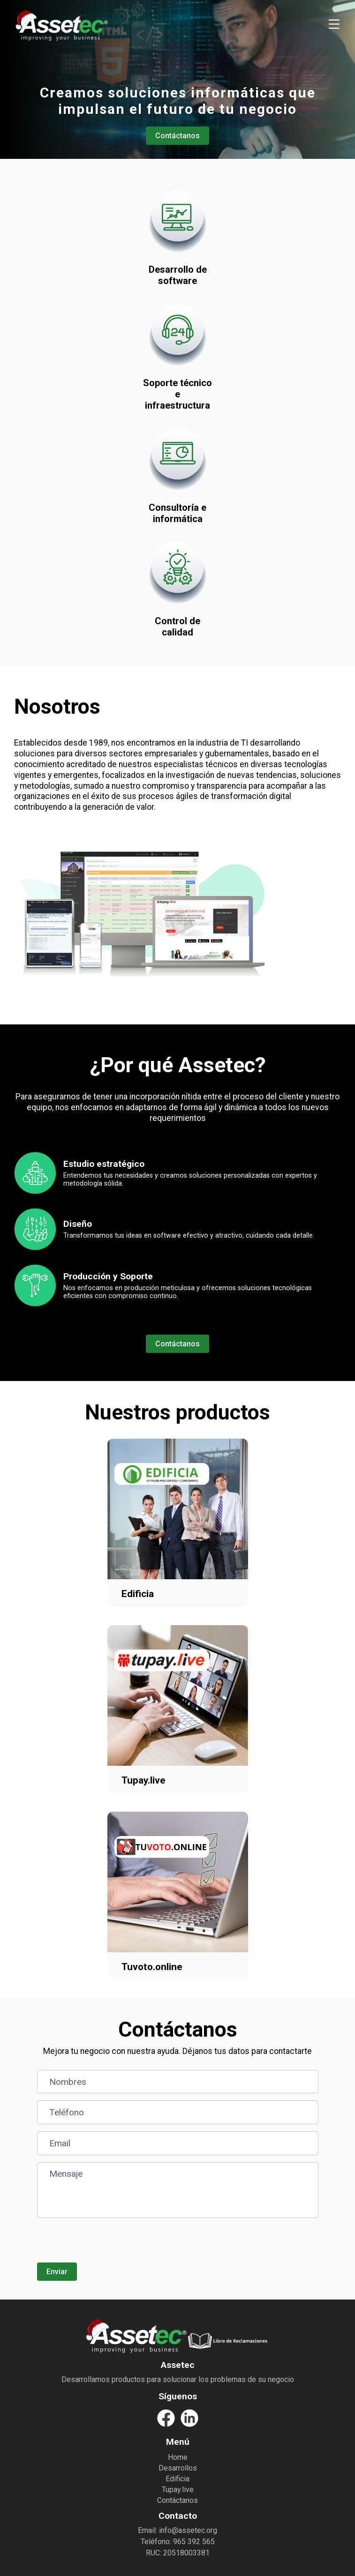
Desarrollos (178, 2468)
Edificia (177, 2478)
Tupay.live (178, 2489)
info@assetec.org (188, 2530)
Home (178, 2457)
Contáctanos (177, 135)
